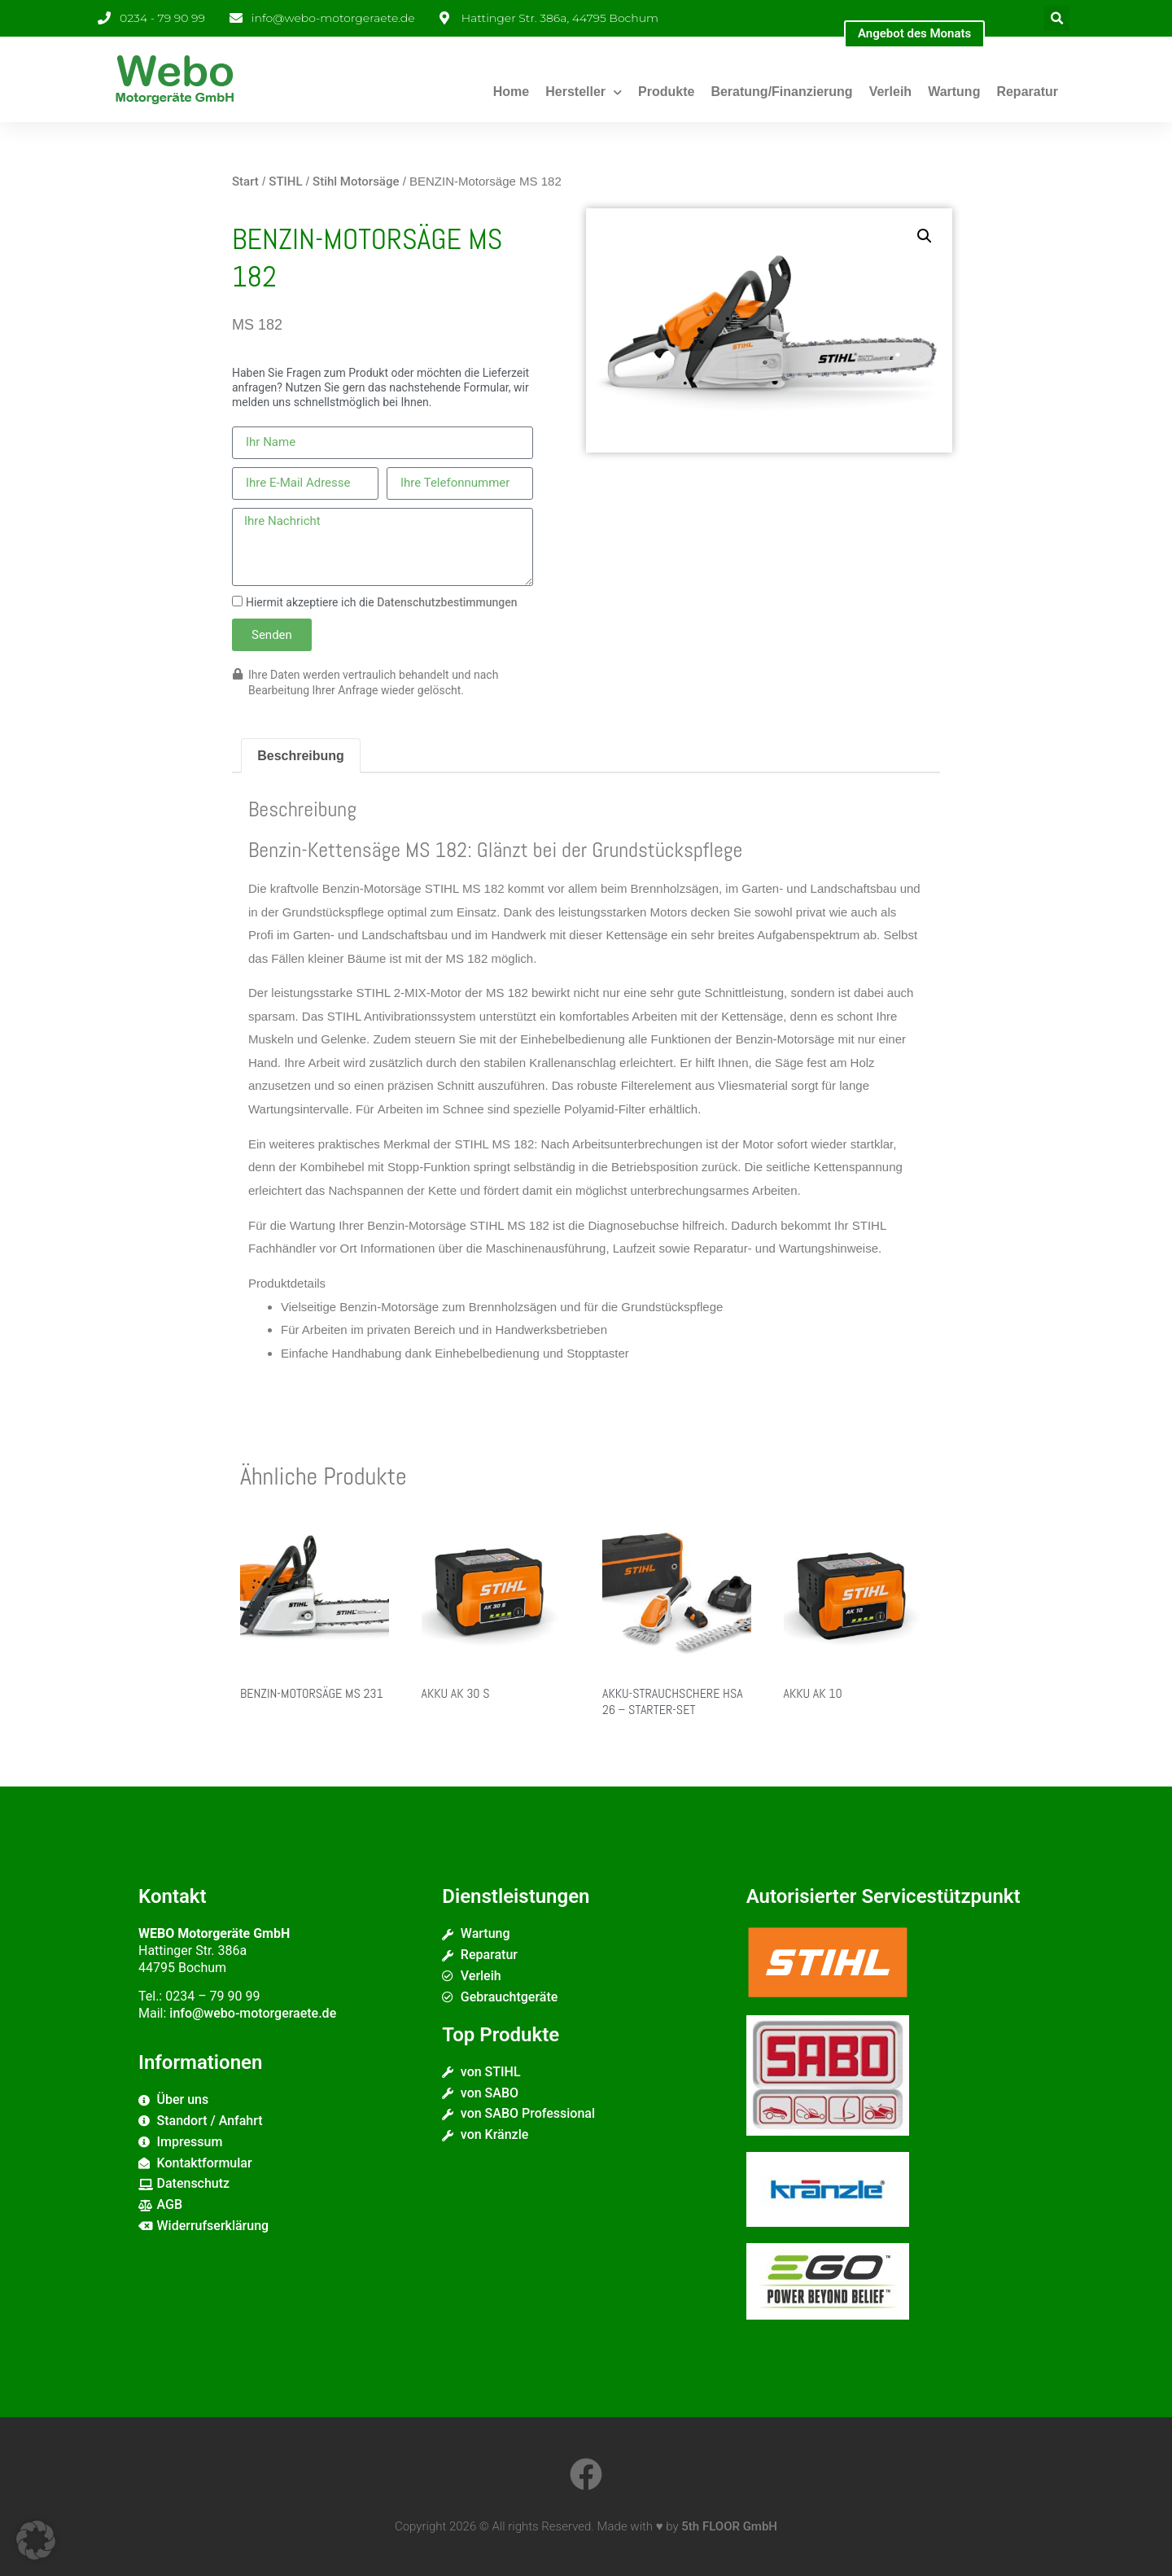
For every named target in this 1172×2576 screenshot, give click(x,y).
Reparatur (1027, 91)
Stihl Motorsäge (356, 181)
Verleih (890, 91)
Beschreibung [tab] (300, 756)
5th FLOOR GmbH (729, 2526)
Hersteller (583, 92)
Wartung (954, 91)
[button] (1056, 18)
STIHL (285, 181)
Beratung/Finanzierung (781, 91)
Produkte (666, 91)
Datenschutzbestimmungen (447, 602)
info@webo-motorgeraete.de (252, 2013)
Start (245, 181)
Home (511, 91)
